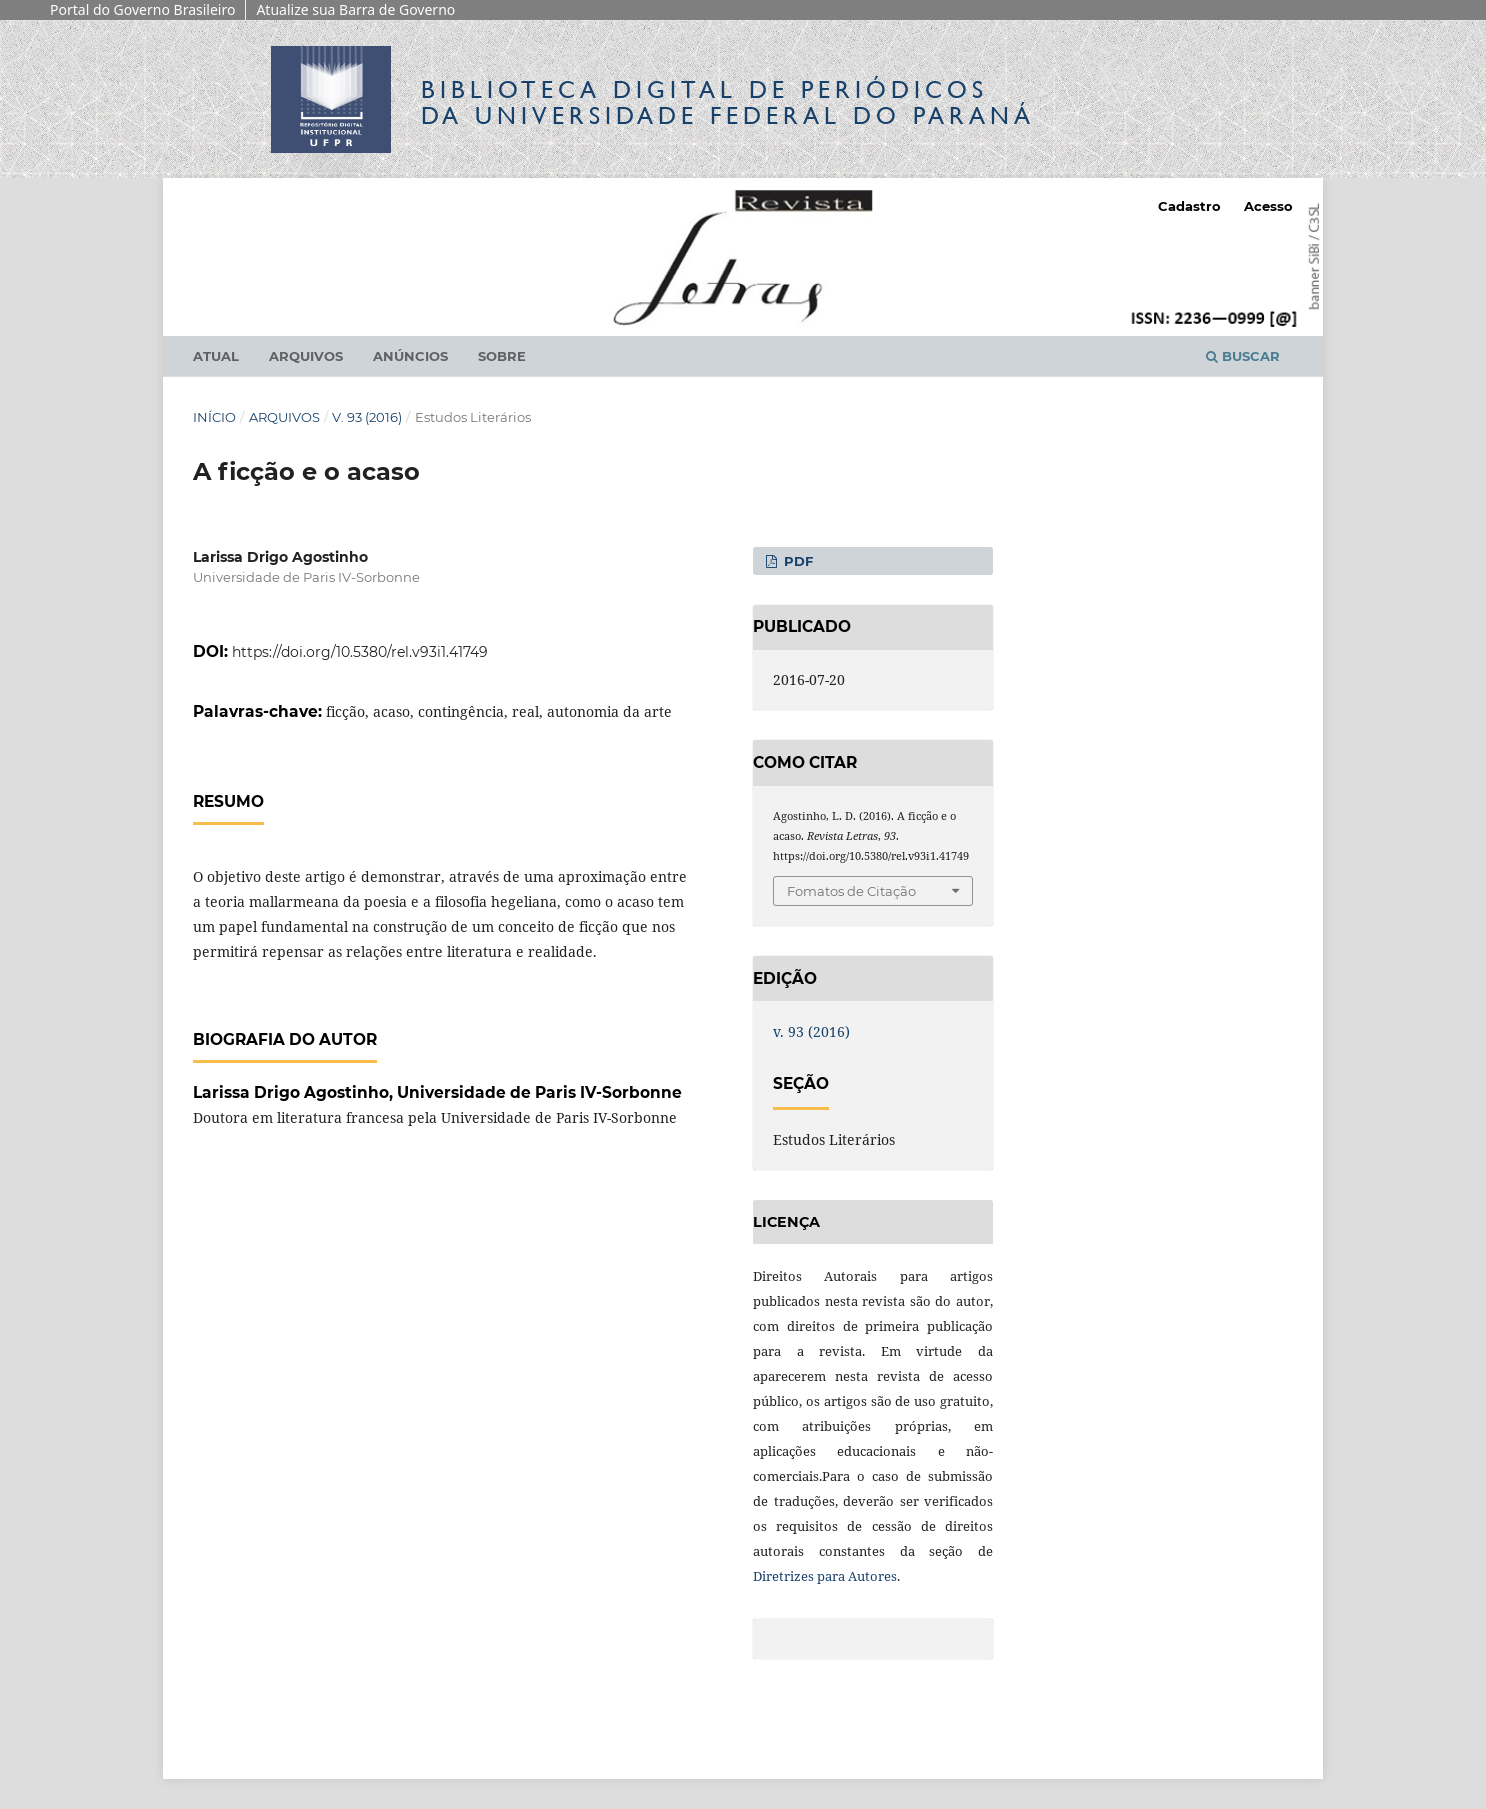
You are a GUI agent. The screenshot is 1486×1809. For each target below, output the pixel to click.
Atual (216, 356)
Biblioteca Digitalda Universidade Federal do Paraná (728, 102)
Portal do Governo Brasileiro (142, 9)
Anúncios (410, 356)
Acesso (1268, 206)
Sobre (502, 356)
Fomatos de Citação (851, 891)
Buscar (1243, 356)
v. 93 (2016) (367, 417)
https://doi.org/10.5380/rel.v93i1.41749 (360, 652)
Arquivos (306, 356)
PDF (796, 561)
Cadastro (1189, 206)
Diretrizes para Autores (825, 1576)
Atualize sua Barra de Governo (355, 9)
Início (214, 417)
